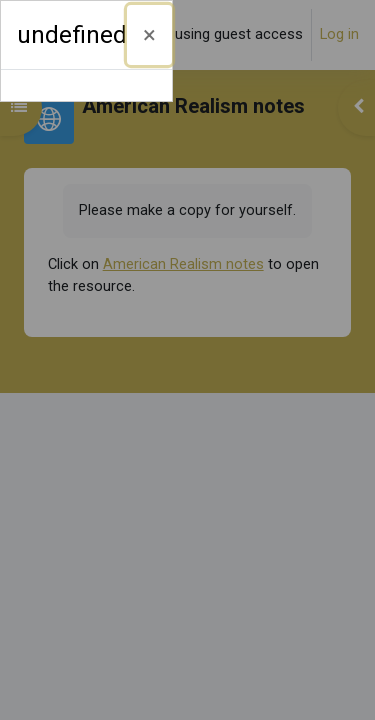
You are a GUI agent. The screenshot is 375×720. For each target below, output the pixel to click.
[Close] (149, 35)
